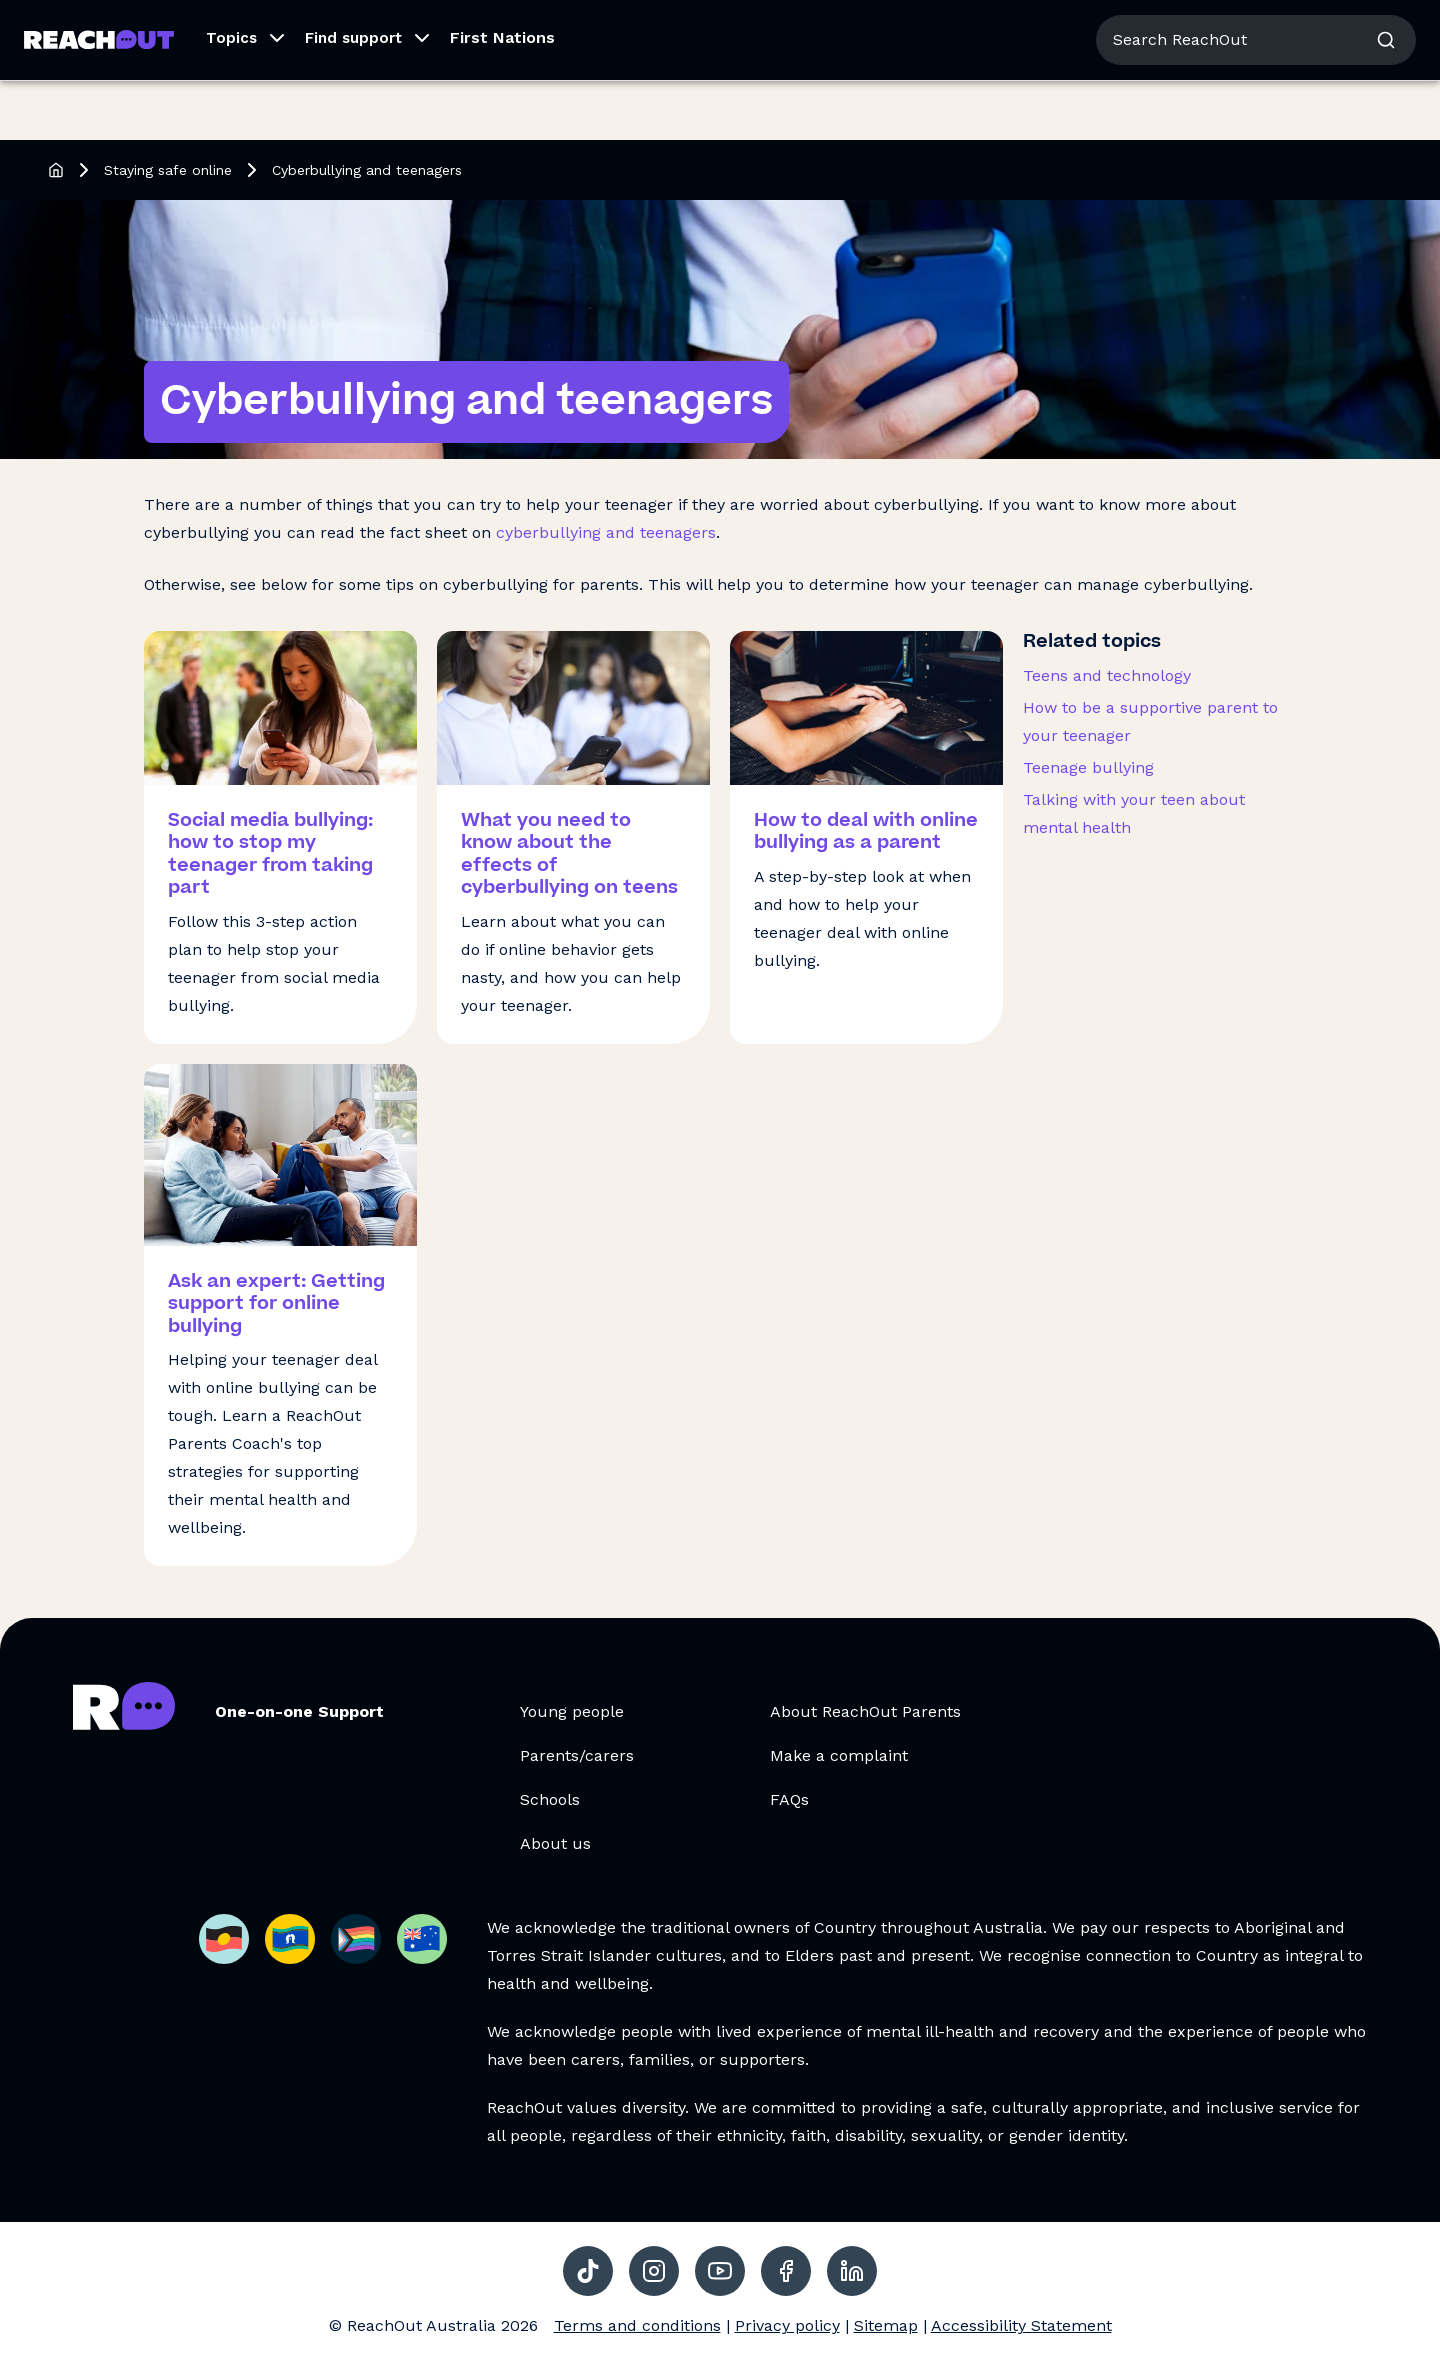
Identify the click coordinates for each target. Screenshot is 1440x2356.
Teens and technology (1107, 675)
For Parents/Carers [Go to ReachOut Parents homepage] (246, 27)
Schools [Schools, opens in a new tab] (550, 1799)
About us (1238, 29)
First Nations (502, 97)
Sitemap (886, 2325)
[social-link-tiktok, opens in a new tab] (588, 2271)
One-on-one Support (299, 1711)
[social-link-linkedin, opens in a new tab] (852, 2271)
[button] (239, 100)
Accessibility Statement (1021, 2325)
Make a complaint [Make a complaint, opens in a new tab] (839, 1755)
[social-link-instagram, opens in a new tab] (654, 2271)
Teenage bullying (1088, 767)
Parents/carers (577, 1755)
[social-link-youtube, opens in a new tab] (720, 2271)
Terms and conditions (637, 2325)
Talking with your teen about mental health (1134, 813)
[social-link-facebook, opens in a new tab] (786, 2271)
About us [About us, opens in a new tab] (555, 1843)
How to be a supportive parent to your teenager (1150, 721)
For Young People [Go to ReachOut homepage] (90, 27)
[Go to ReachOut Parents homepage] (99, 99)
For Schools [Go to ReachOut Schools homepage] (381, 27)
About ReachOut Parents (865, 1711)
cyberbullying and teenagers (606, 532)
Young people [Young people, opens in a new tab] (572, 1711)
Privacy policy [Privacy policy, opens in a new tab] (787, 2325)
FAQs (789, 1799)
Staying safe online (168, 170)
